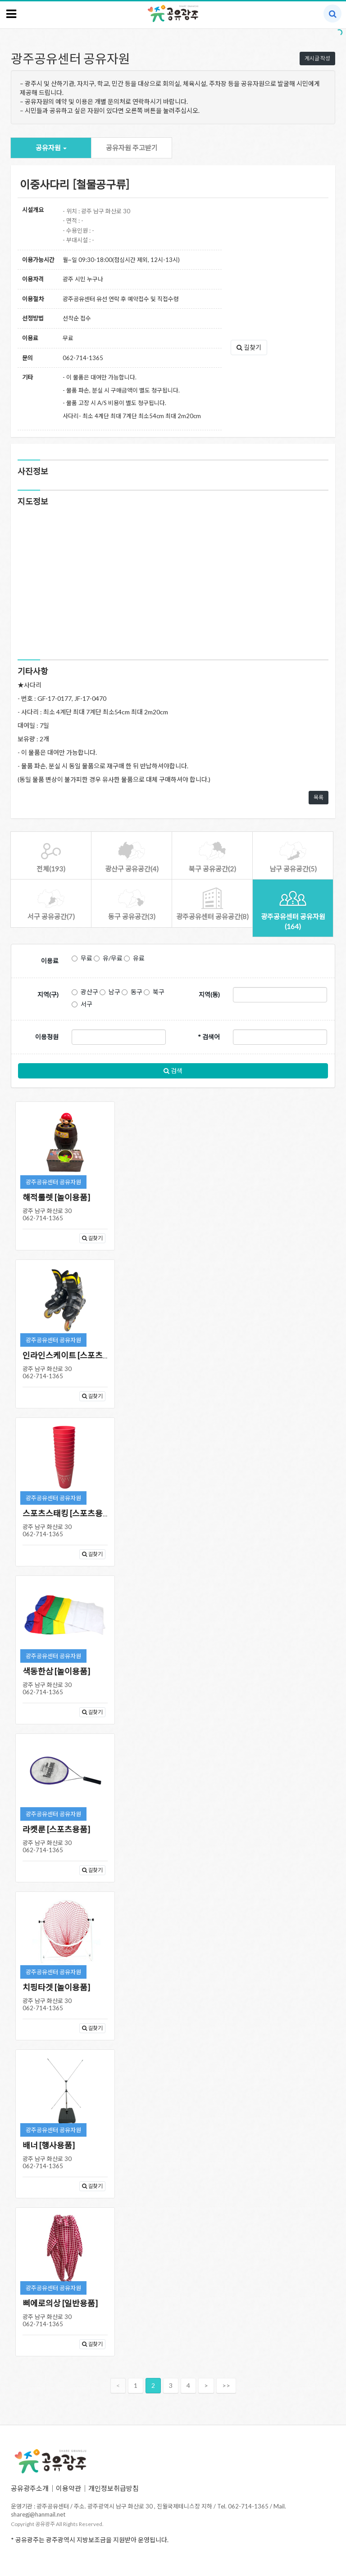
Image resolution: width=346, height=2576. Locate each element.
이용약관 (68, 2488)
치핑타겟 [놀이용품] (56, 1987)
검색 (173, 1070)
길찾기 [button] (249, 347)
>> (226, 2385)
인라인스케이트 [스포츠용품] (72, 1355)
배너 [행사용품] (49, 2145)
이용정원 (47, 1037)
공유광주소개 (30, 2488)
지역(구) (48, 994)
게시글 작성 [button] (317, 58)
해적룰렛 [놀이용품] (56, 1197)
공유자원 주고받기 (132, 148)
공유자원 (51, 148)
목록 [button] (318, 797)
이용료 (50, 961)
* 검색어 (209, 1037)
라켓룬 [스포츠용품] (56, 1829)
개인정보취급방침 (113, 2488)
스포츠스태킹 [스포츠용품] (68, 1513)
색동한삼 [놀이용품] (56, 1671)
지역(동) (209, 994)
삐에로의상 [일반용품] (60, 2303)
